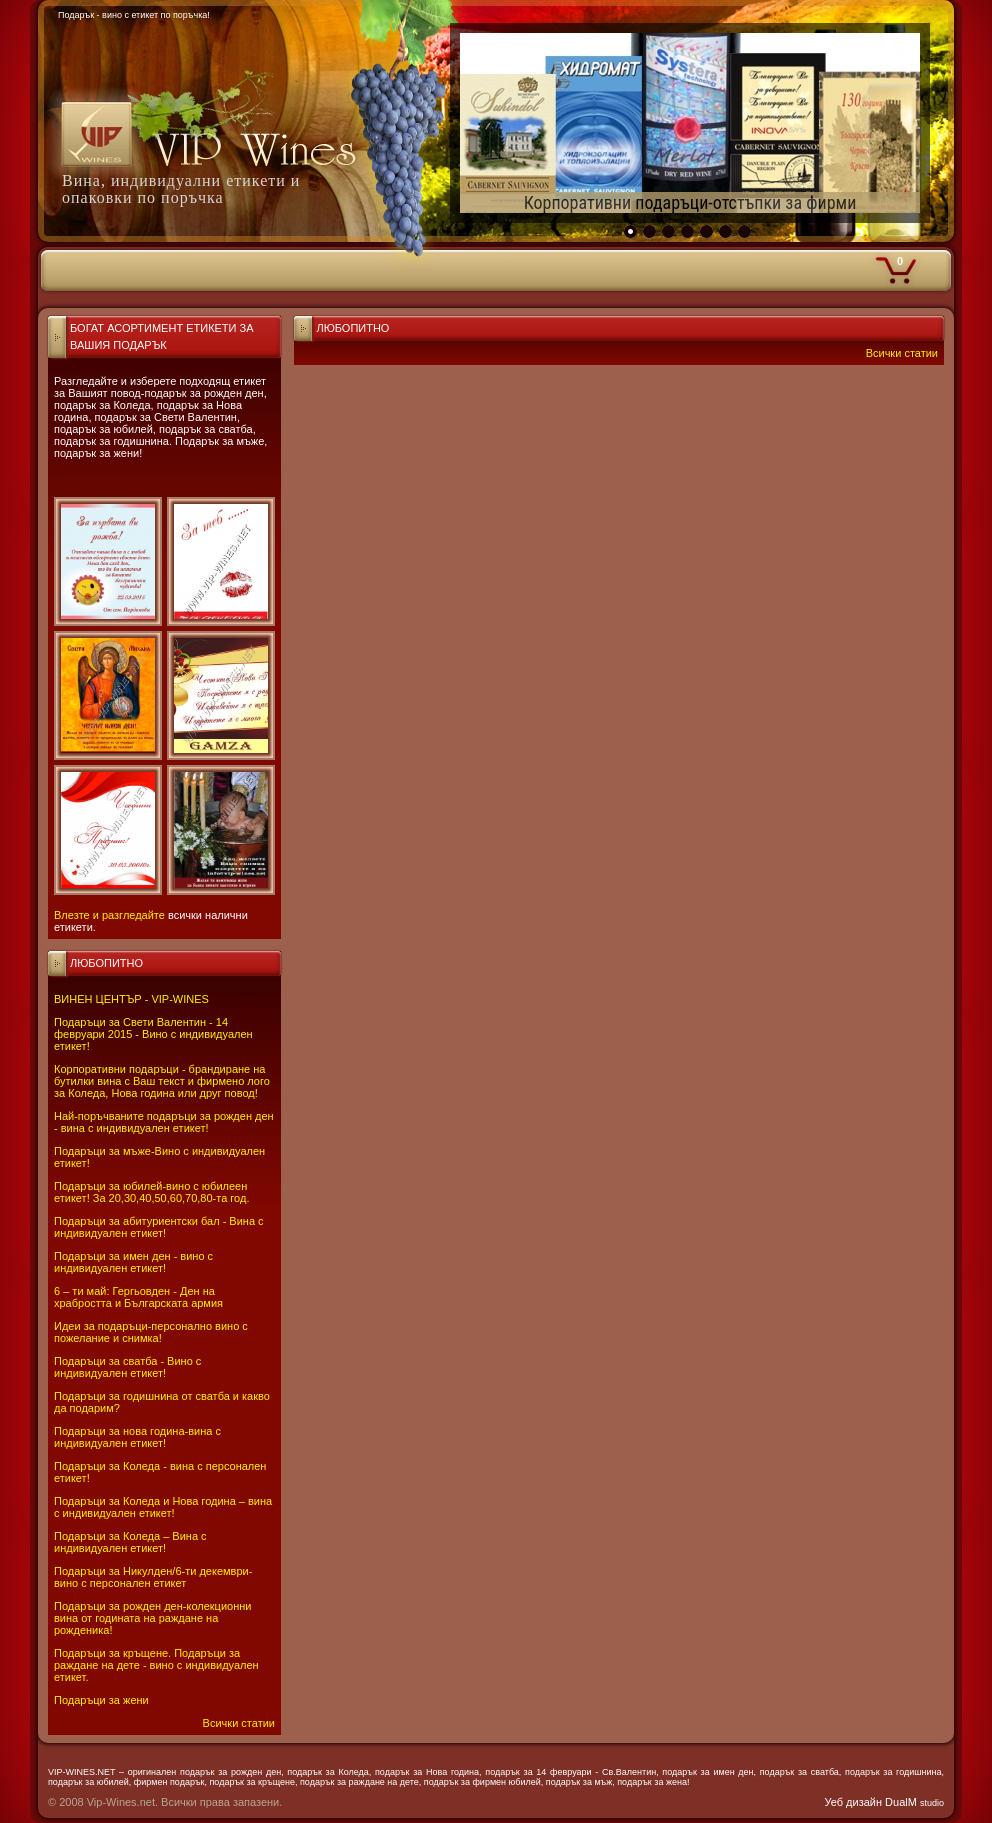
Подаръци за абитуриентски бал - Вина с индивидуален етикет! (159, 1227)
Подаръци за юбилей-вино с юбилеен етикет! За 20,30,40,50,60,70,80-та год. (151, 1192)
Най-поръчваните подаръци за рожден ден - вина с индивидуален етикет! (164, 1122)
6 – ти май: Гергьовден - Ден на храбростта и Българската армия (138, 1297)
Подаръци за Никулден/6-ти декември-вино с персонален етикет (153, 1577)
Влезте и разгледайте (109, 915)
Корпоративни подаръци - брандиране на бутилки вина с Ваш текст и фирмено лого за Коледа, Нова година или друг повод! (162, 1081)
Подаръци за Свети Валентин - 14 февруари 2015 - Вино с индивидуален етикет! (153, 1034)
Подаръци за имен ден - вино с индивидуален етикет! (133, 1262)
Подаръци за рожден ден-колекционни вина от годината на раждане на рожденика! (152, 1618)
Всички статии (239, 1723)
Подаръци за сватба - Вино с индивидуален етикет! (127, 1367)
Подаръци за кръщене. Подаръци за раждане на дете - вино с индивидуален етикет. (156, 1665)
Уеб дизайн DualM (884, 1802)
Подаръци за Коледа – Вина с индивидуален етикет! (130, 1542)
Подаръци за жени (101, 1700)
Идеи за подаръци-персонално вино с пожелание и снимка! (151, 1332)
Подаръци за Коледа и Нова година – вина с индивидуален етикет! (163, 1507)
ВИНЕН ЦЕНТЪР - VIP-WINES (131, 999)
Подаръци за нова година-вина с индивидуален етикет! (137, 1437)
